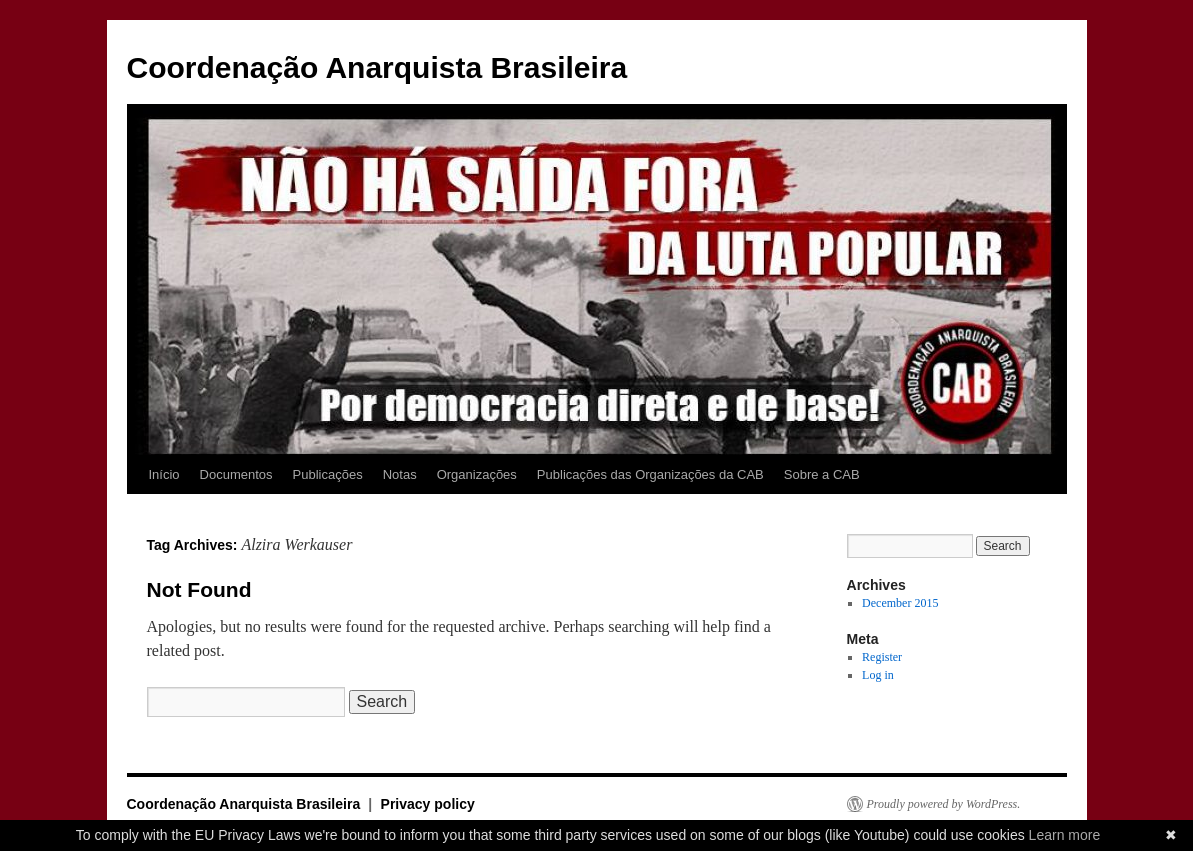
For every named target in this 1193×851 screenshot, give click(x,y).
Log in (878, 675)
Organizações (477, 474)
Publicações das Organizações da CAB (650, 474)
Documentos (236, 474)
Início (164, 474)
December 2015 (900, 603)
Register (882, 657)
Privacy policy (428, 804)
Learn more (1065, 835)
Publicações (328, 474)
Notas (400, 474)
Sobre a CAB (822, 474)
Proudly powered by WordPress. (944, 804)
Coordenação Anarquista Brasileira (377, 67)
